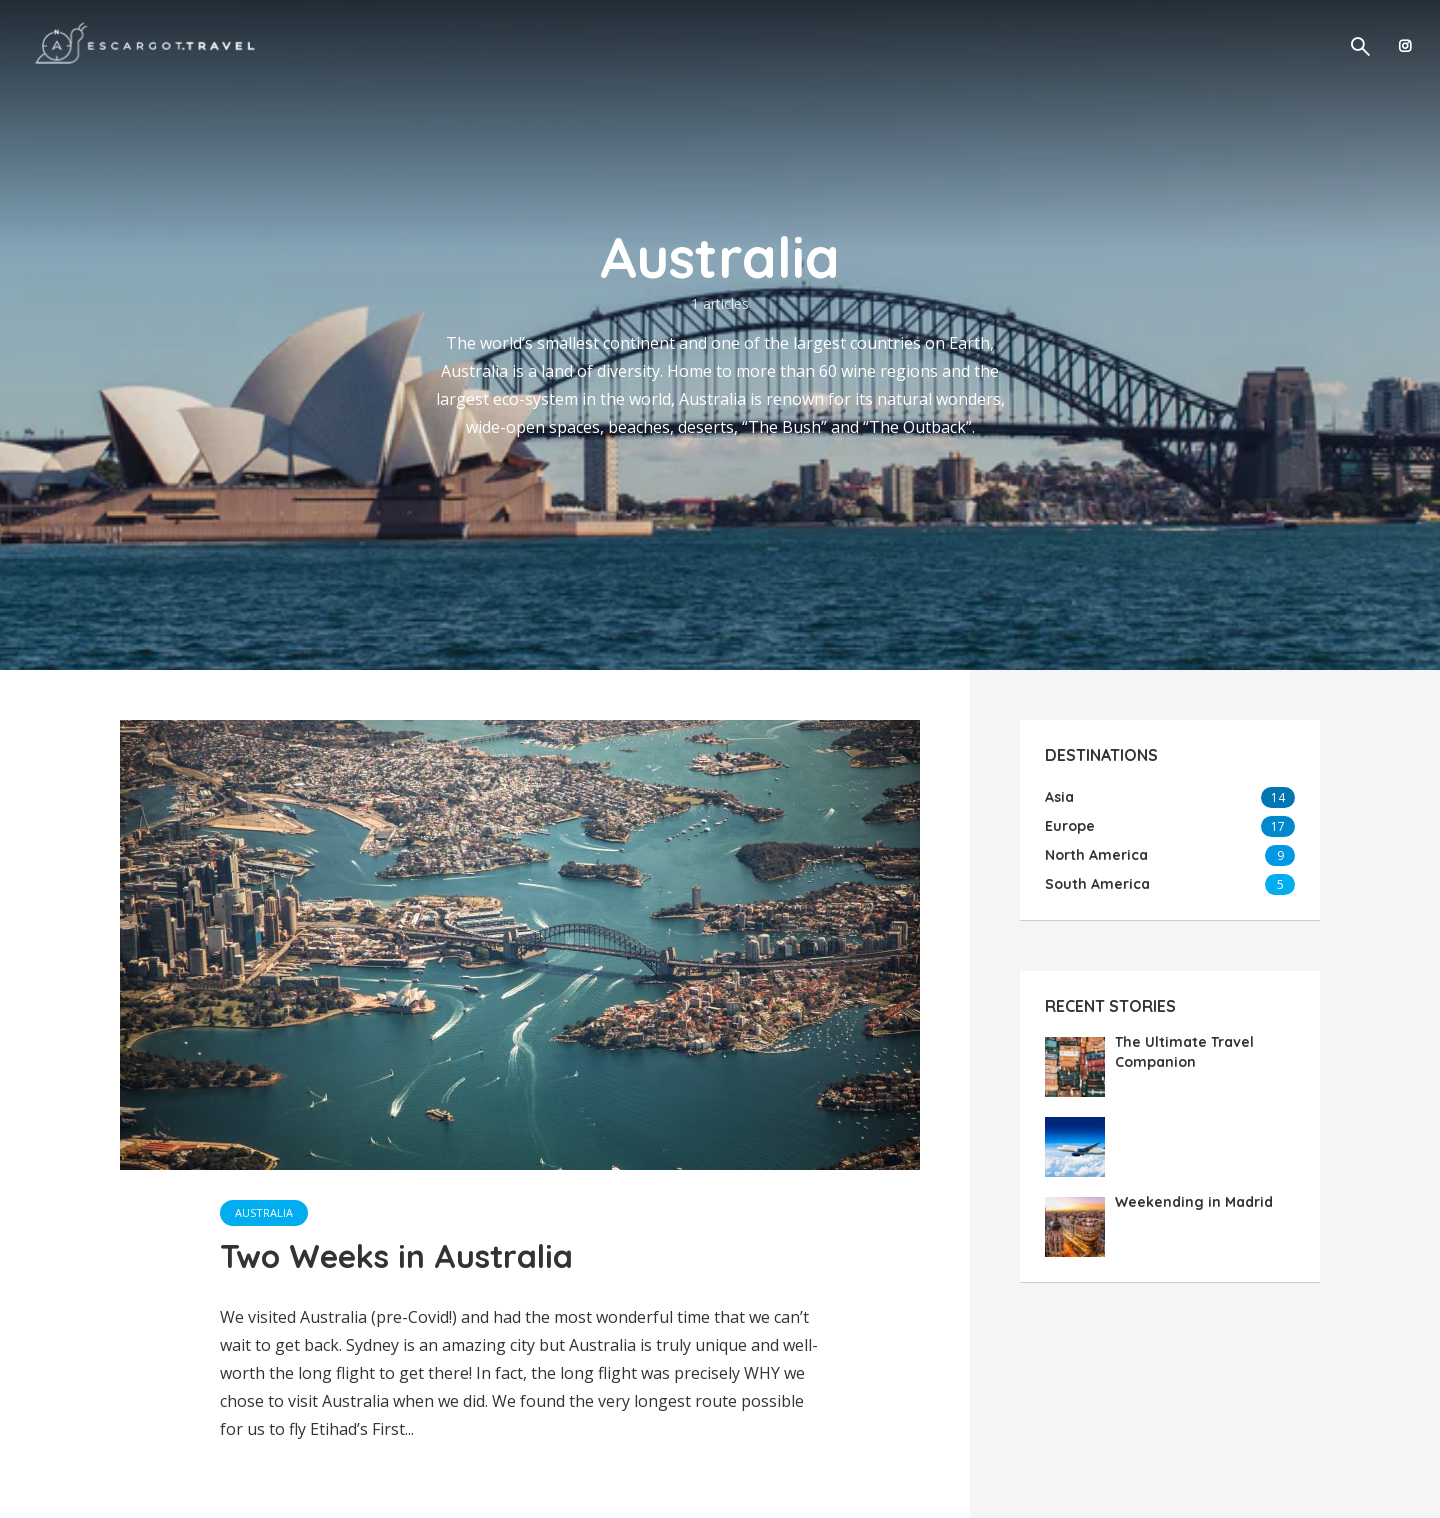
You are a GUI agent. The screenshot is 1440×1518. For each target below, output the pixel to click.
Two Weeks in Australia (396, 1256)
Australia (264, 1212)
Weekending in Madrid (1194, 1202)
